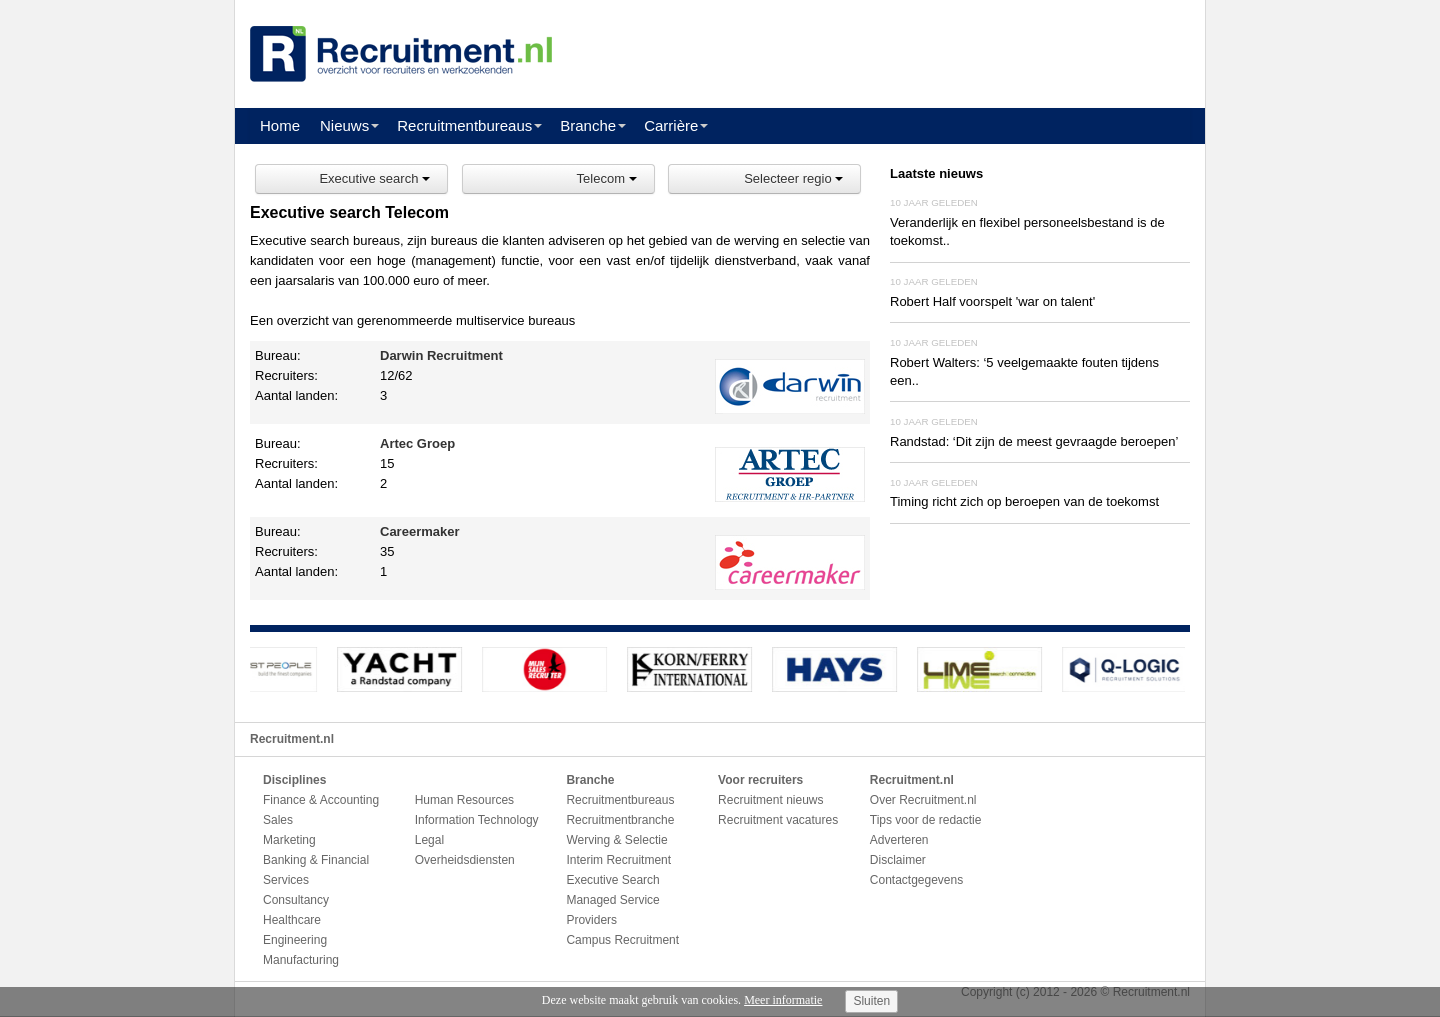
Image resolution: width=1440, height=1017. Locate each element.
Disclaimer (898, 860)
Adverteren (899, 840)
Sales (278, 820)
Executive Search (612, 880)
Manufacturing (301, 960)
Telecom (607, 178)
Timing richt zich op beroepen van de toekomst (1024, 501)
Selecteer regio (793, 178)
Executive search (374, 178)
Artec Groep (417, 443)
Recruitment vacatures (778, 820)
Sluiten (871, 1001)
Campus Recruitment (622, 940)
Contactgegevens (916, 880)
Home (280, 125)
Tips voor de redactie (926, 820)
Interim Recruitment (618, 860)
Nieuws (344, 125)
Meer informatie (783, 1000)
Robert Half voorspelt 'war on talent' (992, 301)
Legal (429, 840)
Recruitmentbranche (620, 820)
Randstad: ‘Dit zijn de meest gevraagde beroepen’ (1034, 441)
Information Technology (477, 820)
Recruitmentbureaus (464, 125)
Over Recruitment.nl (923, 800)
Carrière (671, 125)
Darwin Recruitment (441, 355)
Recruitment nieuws (770, 800)
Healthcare (292, 920)
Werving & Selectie (616, 840)
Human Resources (464, 800)
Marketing (289, 840)
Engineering (295, 940)
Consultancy (296, 900)
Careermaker (420, 531)
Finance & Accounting (321, 800)
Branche (588, 125)
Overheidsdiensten (465, 860)
